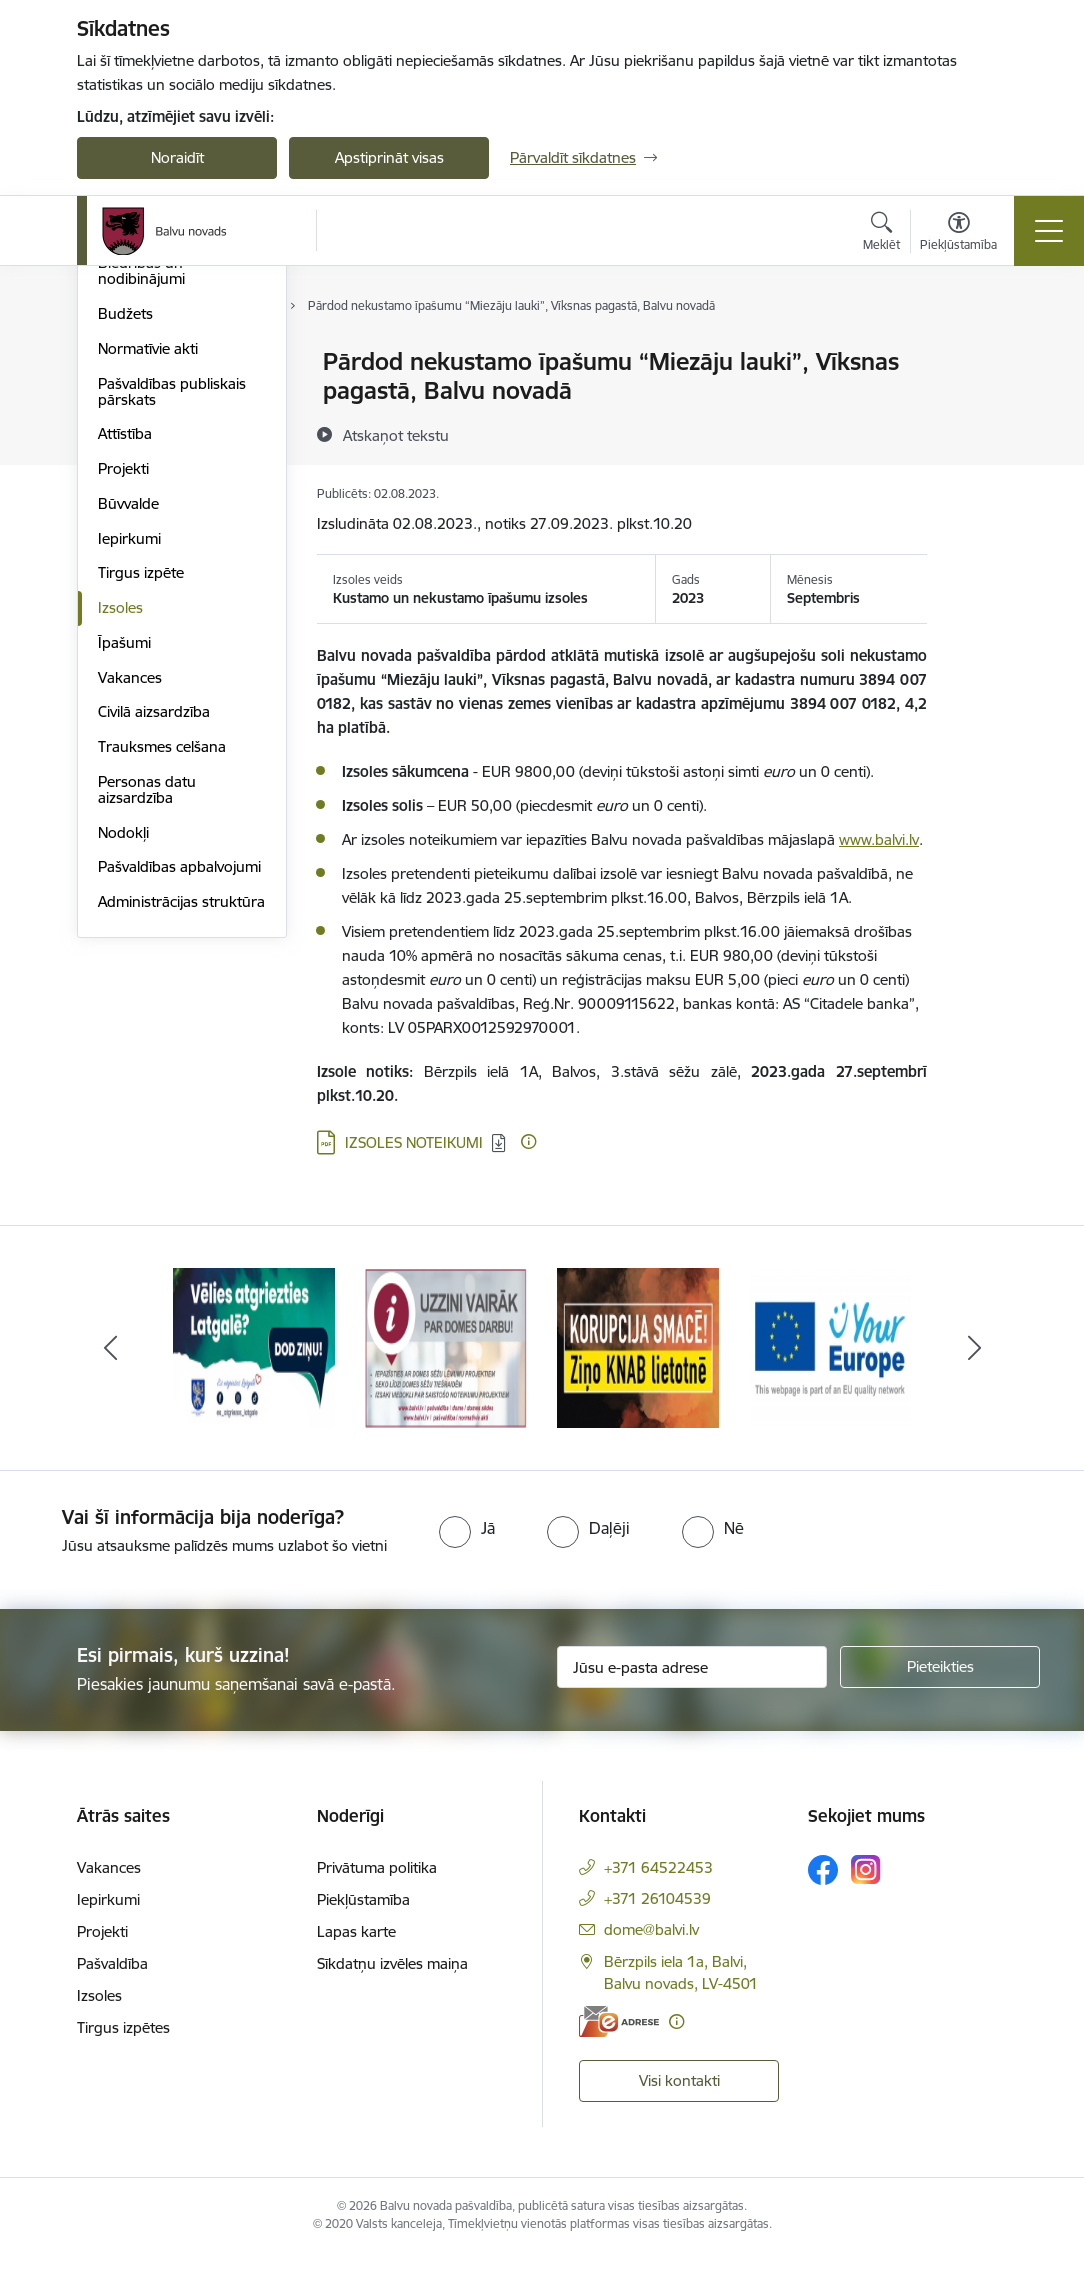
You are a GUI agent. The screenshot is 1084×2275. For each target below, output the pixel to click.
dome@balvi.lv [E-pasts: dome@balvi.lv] (651, 1950)
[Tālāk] (974, 1370)
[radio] (467, 1550)
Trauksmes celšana (162, 985)
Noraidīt (177, 157)
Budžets (125, 552)
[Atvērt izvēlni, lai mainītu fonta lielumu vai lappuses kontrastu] (958, 234)
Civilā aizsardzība (154, 951)
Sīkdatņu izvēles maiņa (392, 1984)
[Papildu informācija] (528, 1141)
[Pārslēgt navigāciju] (1049, 231)
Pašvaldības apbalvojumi (179, 1106)
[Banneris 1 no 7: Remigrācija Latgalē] (254, 1368)
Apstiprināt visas (389, 157)
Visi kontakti (679, 2101)
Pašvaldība (112, 1984)
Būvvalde (128, 742)
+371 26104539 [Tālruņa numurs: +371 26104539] (657, 1919)
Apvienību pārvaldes (165, 432)
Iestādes (126, 397)
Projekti (123, 707)
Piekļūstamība (363, 1920)
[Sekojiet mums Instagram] (866, 1891)
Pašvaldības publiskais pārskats (172, 630)
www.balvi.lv (879, 839)
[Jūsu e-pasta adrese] (692, 1689)
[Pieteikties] (940, 1689)
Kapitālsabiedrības (159, 467)
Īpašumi (124, 881)
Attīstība (125, 673)
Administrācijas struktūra (181, 1140)
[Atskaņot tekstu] (396, 435)
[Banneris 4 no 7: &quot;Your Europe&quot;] (830, 1368)
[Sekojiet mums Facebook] (823, 1891)
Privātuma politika (377, 1888)
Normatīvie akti (148, 587)
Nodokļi (123, 1071)
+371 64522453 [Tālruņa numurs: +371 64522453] (658, 1888)
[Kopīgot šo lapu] (979, 403)
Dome (118, 363)
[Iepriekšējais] (110, 1370)
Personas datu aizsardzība (147, 1028)
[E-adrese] (619, 2042)
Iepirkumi (129, 777)
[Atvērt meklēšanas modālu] (881, 234)
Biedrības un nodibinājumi (141, 510)
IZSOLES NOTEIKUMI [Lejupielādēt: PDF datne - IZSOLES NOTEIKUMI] (414, 1142)
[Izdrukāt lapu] (979, 353)
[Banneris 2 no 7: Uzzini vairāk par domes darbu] (446, 1368)
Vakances (130, 916)
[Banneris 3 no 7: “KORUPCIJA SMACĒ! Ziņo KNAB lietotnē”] (638, 1368)
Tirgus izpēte (141, 812)
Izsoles (120, 846)
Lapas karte (356, 1952)
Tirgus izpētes (123, 2048)
